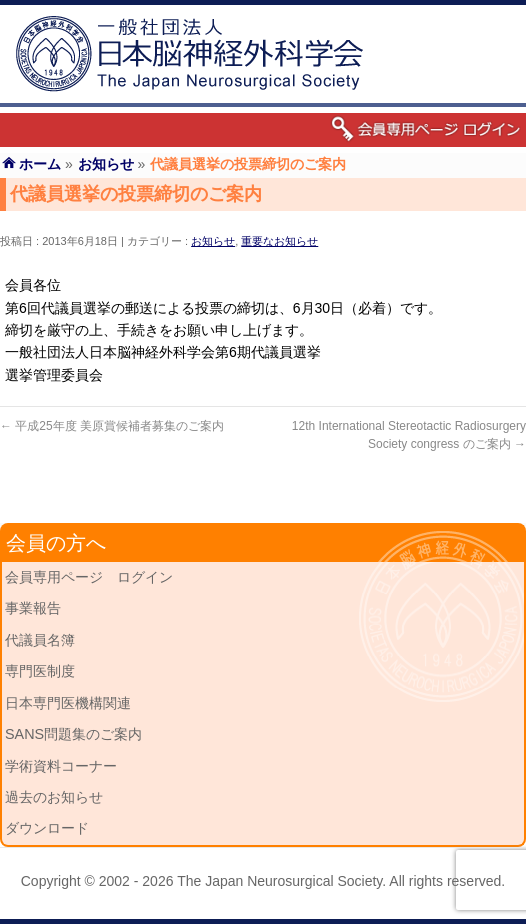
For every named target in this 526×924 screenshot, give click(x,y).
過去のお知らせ (54, 797)
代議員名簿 (40, 640)
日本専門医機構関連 (68, 703)
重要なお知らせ (279, 241)
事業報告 (33, 608)
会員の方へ (56, 543)
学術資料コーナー (61, 766)
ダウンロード (47, 828)
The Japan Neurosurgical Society (279, 881)
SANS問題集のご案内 (73, 734)
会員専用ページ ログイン (89, 577)
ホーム (40, 164)
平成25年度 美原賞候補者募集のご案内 (112, 426)
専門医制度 (40, 671)
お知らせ (213, 241)
